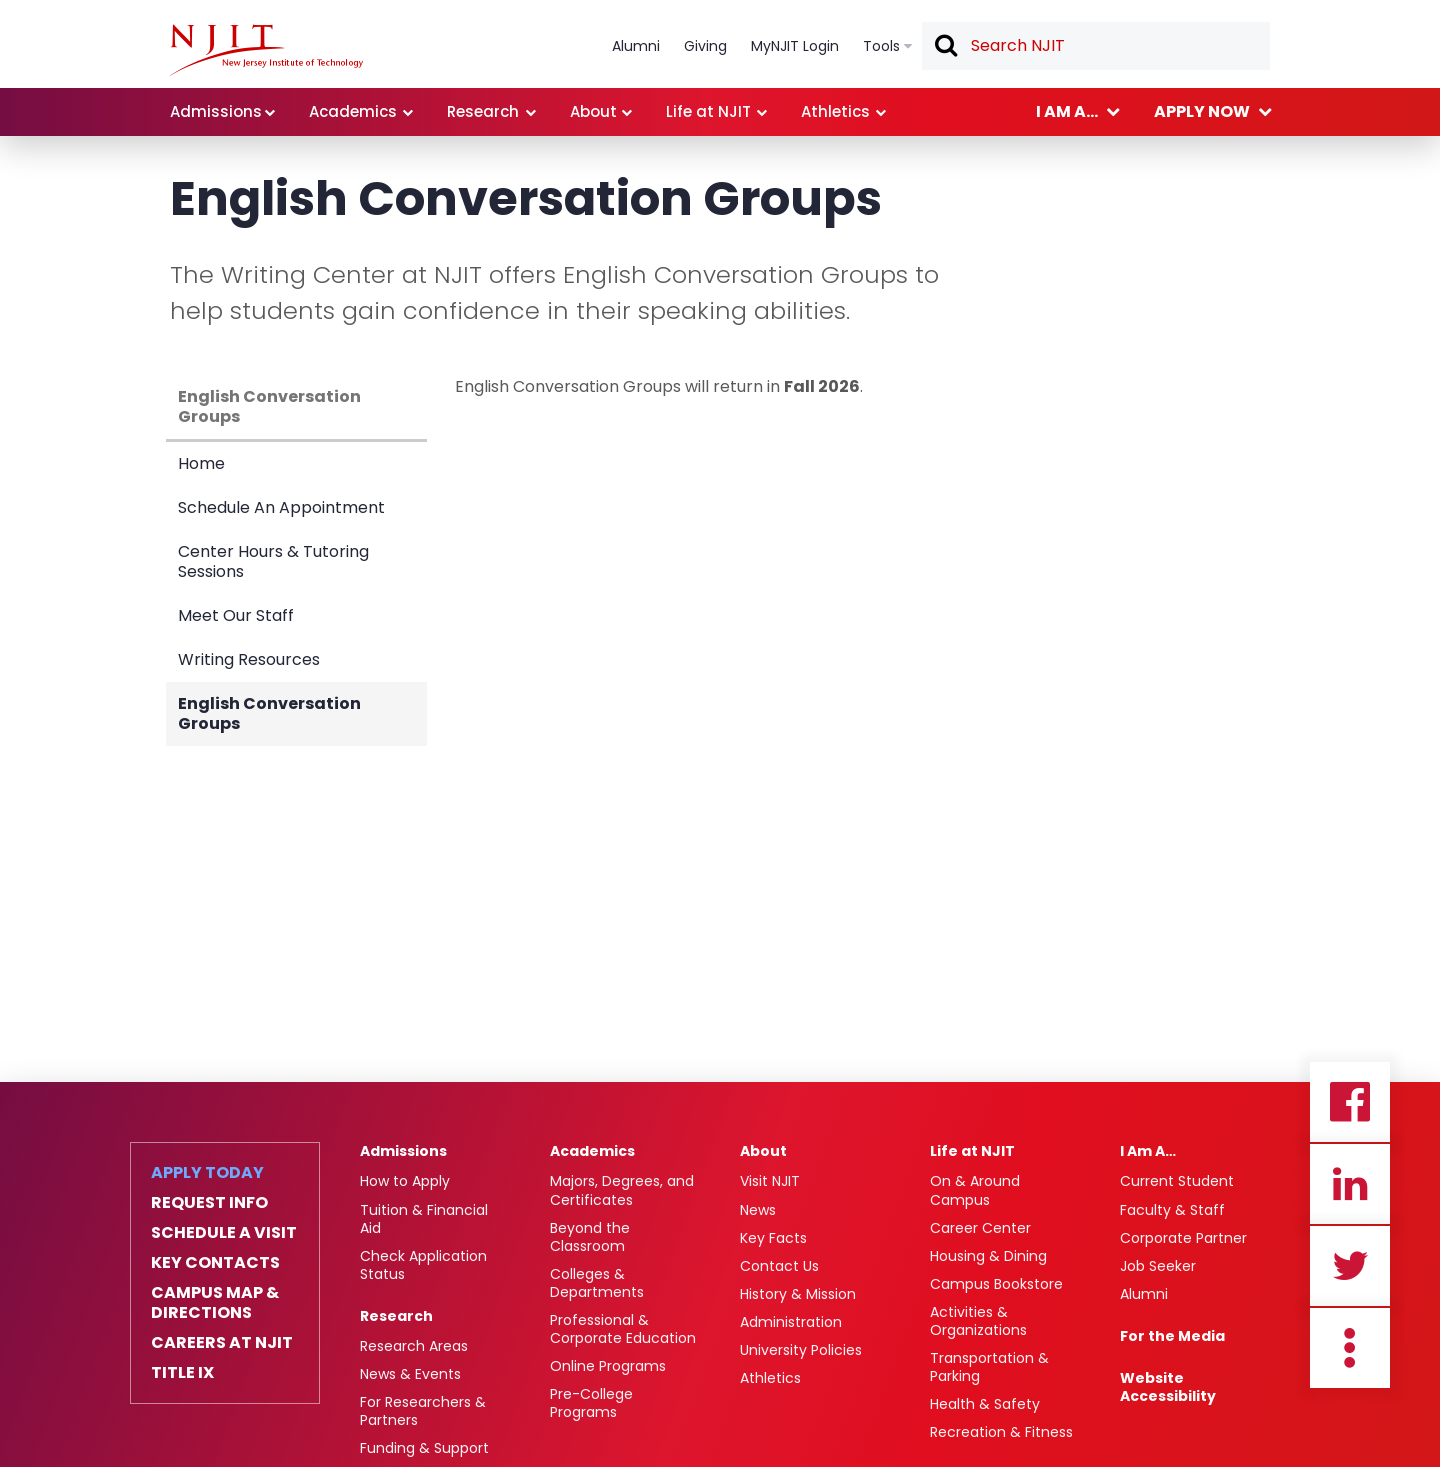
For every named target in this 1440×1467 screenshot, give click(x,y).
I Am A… (1148, 1151)
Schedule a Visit (224, 1233)
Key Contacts (215, 1263)
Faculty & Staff (1172, 1210)
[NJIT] (266, 50)
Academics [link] (353, 111)
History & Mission (798, 1294)
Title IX (182, 1373)
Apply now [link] (1202, 111)
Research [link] (483, 111)
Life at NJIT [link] (708, 111)
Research (396, 1316)
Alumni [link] (636, 46)
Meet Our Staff (236, 615)
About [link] (593, 111)
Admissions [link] (216, 111)
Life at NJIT (972, 1151)
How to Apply (405, 1181)
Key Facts (773, 1238)
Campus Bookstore (996, 1284)
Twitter (1350, 1266)
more (1350, 1348)
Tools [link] (881, 46)
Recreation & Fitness (1001, 1432)
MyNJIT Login (795, 46)
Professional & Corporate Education (623, 1329)
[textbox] (1096, 46)
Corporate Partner (1183, 1238)
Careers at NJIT (222, 1343)
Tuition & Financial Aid (424, 1219)
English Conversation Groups (269, 406)
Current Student (1177, 1181)
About (763, 1151)
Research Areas (414, 1346)
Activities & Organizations (978, 1321)
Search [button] (945, 47)
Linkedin (1350, 1184)
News (758, 1210)
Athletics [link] (835, 111)
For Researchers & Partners (423, 1411)
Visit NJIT (770, 1181)
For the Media (1172, 1336)
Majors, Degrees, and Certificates (622, 1190)
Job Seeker (1158, 1266)
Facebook (1350, 1102)
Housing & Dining (988, 1256)
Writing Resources (249, 659)
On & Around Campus (975, 1190)
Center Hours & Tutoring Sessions (273, 561)
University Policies (801, 1350)
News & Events (410, 1374)
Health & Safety (985, 1404)
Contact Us (779, 1266)
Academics (592, 1151)
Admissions (403, 1151)
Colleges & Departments (597, 1283)
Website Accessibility (1168, 1387)
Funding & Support (424, 1448)
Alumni (1144, 1294)
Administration (791, 1322)
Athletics (770, 1378)
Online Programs (608, 1366)
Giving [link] (705, 46)
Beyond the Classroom (590, 1237)
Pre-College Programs (591, 1403)
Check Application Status (423, 1265)
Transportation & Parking (989, 1367)
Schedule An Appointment (281, 507)
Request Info (209, 1203)
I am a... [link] (1067, 111)
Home (201, 463)
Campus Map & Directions (215, 1303)
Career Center (980, 1228)
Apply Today (207, 1173)
